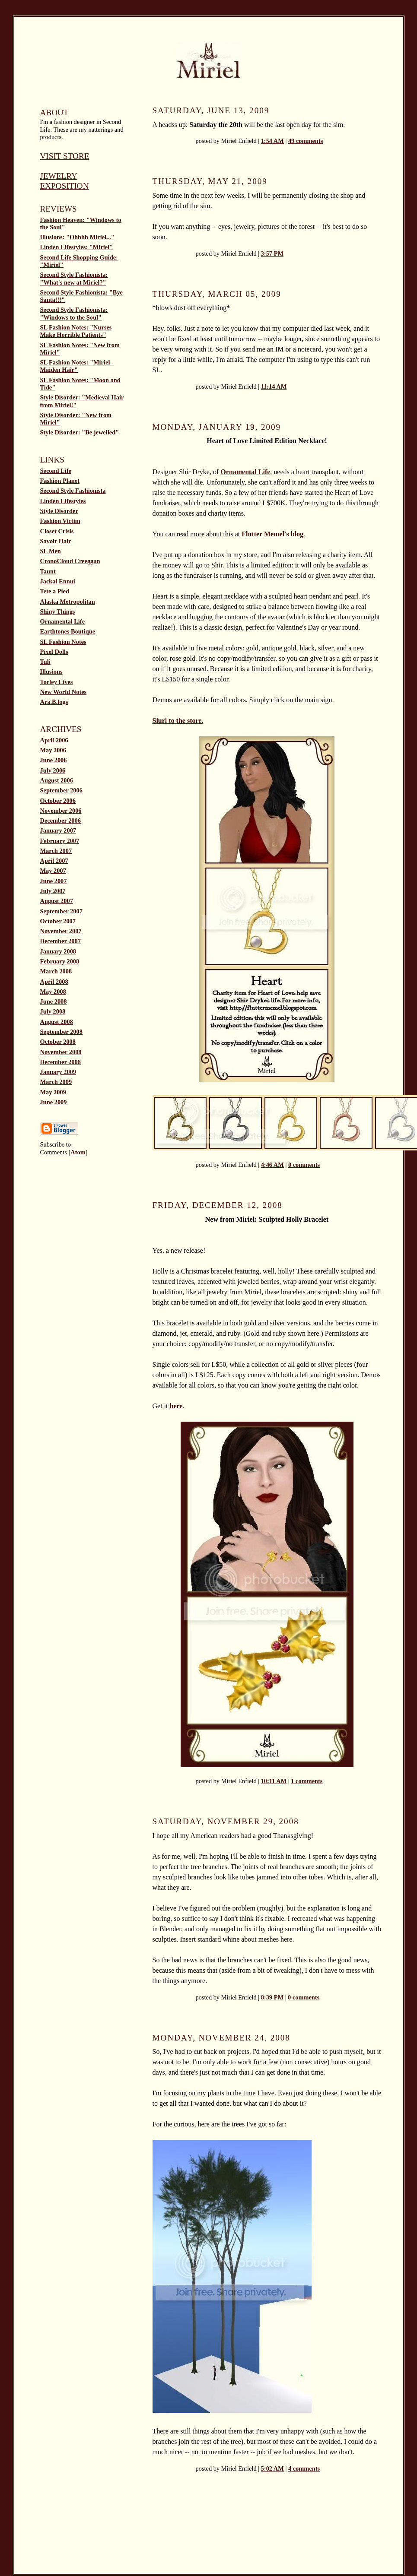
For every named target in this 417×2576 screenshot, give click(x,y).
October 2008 (58, 1041)
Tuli (45, 661)
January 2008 (58, 951)
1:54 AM (272, 140)
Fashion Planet (60, 480)
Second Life (55, 470)
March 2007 (56, 850)
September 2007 (61, 911)
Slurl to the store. (178, 720)
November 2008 (61, 1052)
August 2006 (56, 780)
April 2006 (54, 740)
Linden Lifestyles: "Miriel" (76, 247)
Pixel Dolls (54, 651)
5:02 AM (272, 2468)
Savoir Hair (55, 541)
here (176, 1406)
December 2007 (60, 941)
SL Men (50, 551)
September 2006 (61, 790)
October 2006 (58, 800)
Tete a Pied (54, 591)
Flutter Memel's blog (272, 534)
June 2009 (53, 1102)
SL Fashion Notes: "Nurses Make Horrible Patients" (76, 331)
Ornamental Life (62, 621)
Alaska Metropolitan (67, 601)
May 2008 (53, 991)
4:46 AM (272, 1164)
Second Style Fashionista (73, 490)
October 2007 (58, 921)
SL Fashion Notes (63, 641)
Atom (77, 1152)
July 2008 (53, 1011)
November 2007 (61, 931)
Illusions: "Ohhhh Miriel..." (77, 237)
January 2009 (58, 1071)
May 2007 (53, 870)
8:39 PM (272, 1997)
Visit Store (64, 156)
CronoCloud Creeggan (70, 561)
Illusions (51, 671)
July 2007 (53, 890)
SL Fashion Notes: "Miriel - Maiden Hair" (77, 366)
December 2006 (60, 820)
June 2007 (53, 881)
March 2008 (56, 971)
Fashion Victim (60, 520)
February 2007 (60, 840)
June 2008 (53, 1001)
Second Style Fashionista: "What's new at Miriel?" (74, 278)
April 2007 (54, 860)
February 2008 (60, 961)
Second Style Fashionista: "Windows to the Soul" (74, 313)
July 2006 (53, 770)
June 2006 (53, 760)
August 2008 (56, 1021)
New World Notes (63, 691)
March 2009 (56, 1081)
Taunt (48, 571)
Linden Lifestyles (63, 500)
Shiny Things (57, 611)
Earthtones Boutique (67, 631)
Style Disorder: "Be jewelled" (79, 432)
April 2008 (54, 981)
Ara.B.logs (54, 701)
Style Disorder (59, 510)
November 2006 (61, 810)
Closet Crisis (57, 531)
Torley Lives (56, 681)
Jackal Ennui (57, 581)
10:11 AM (274, 1781)
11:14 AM (274, 386)
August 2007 (56, 900)
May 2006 (53, 750)
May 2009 (53, 1092)
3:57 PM (272, 253)
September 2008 (61, 1031)
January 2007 (58, 830)
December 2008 (60, 1061)
